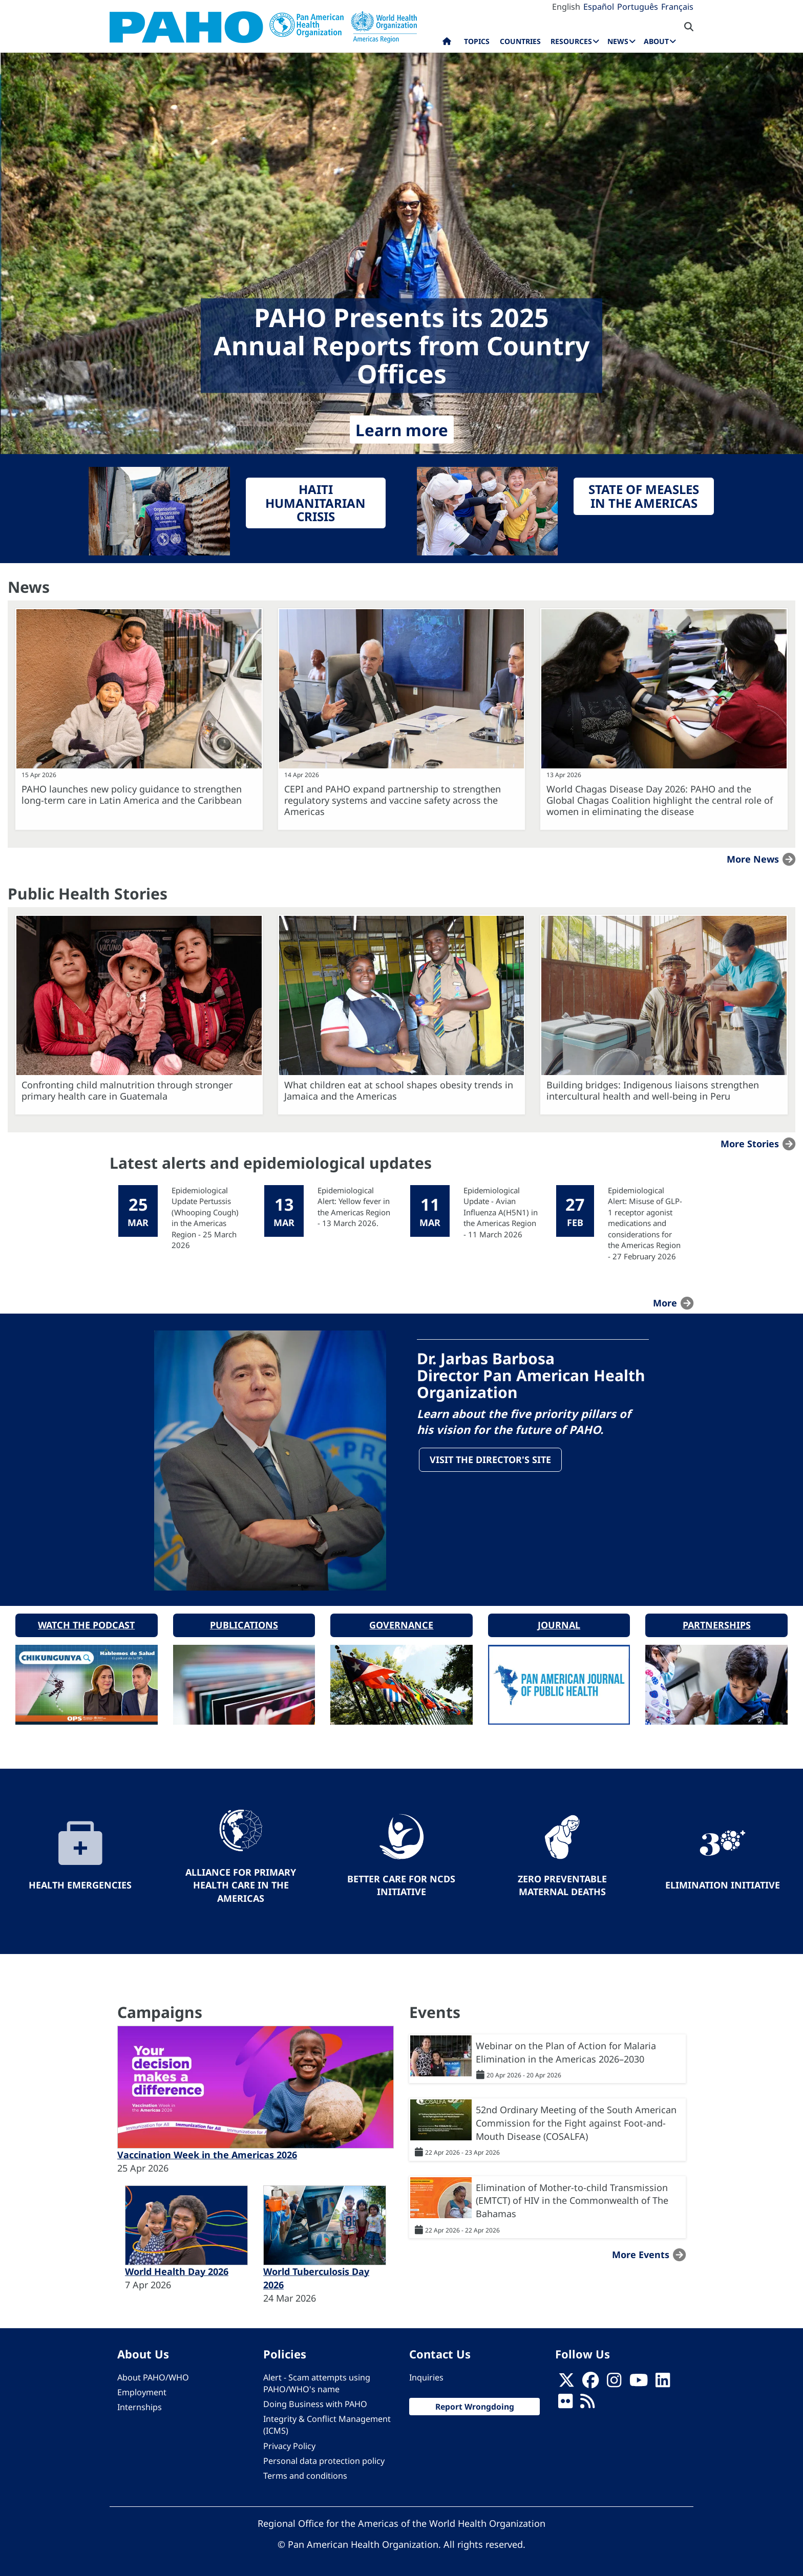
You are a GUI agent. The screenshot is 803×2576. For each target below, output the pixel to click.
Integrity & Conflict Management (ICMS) (327, 2423)
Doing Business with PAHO (315, 2402)
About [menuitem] (656, 41)
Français (677, 6)
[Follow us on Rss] (587, 2402)
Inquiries (426, 2375)
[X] (566, 2381)
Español (598, 6)
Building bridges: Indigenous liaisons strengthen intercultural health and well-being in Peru (652, 1090)
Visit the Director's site (491, 1460)
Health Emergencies (80, 1883)
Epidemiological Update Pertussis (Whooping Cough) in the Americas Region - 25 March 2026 (205, 1217)
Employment (141, 2390)
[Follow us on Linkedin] (663, 2381)
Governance (401, 1623)
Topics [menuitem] (477, 41)
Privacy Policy (289, 2444)
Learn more (401, 430)
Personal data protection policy (324, 2458)
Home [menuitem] (446, 43)
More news (753, 859)
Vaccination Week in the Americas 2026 (207, 2153)
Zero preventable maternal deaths (562, 1883)
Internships (139, 2405)
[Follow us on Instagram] (614, 2381)
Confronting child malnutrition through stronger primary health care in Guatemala (127, 1090)
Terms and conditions (305, 2473)
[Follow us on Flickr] (565, 2402)
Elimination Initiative (722, 1883)
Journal (559, 1623)
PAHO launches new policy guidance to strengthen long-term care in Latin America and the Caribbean (132, 794)
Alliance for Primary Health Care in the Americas (240, 1883)
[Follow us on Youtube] (638, 2381)
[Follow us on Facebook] (590, 2381)
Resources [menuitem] (571, 41)
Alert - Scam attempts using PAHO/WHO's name (316, 2381)
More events (640, 2252)
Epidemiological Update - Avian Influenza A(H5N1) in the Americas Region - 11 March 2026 (500, 1212)
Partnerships (717, 1623)
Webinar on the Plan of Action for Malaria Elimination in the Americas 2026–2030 (566, 2050)
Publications (244, 1623)
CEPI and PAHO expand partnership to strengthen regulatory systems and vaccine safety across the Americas (392, 800)
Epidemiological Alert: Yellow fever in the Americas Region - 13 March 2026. (354, 1206)
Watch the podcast (86, 1623)
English (566, 6)
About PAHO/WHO (153, 2375)
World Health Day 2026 (176, 2270)
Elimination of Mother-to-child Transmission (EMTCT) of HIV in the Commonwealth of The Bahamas (572, 2198)
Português (637, 6)
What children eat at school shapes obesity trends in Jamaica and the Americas (398, 1090)
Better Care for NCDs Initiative (401, 1883)
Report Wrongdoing (474, 2405)
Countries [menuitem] (520, 41)
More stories (750, 1143)
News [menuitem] (617, 41)
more (665, 1303)
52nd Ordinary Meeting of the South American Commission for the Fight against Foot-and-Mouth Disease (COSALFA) (576, 2121)
